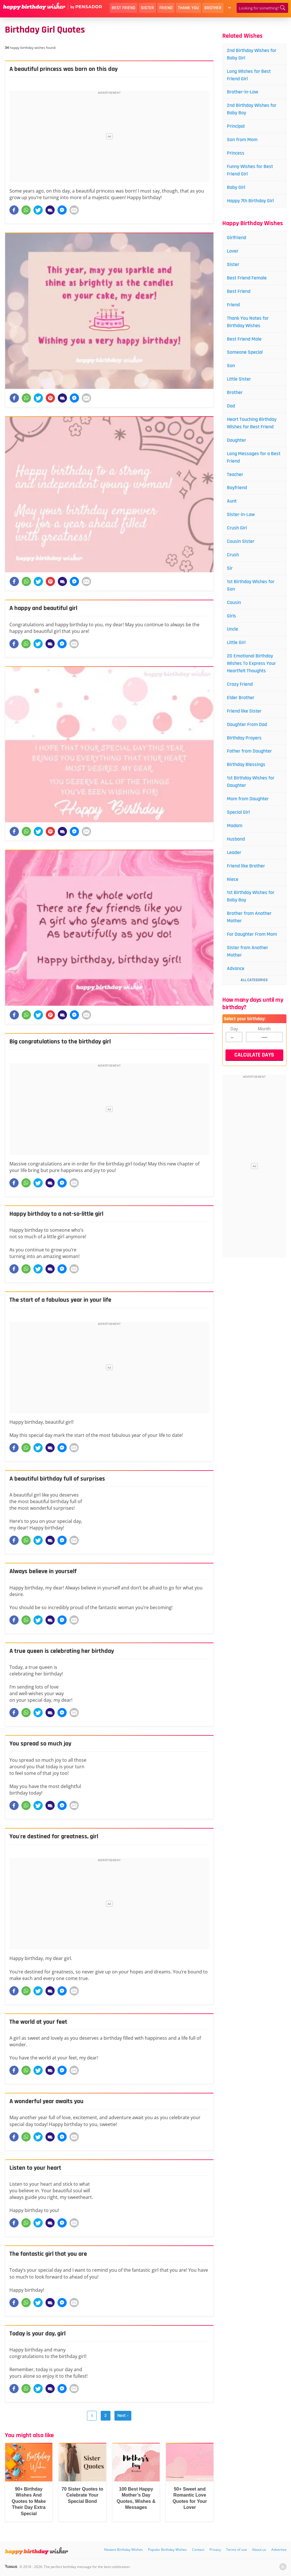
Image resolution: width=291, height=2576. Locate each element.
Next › (122, 2416)
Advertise (278, 2549)
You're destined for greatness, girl (53, 1837)
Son (231, 365)
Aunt (232, 501)
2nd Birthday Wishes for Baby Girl (251, 54)
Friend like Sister (244, 711)
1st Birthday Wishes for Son (250, 585)
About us (259, 2549)
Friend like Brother (246, 866)
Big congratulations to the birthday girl (60, 1042)
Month (264, 1028)
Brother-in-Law (242, 92)
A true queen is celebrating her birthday (61, 1651)
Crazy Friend (240, 684)
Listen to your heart (35, 2168)
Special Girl (238, 812)
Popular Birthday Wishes (167, 2549)
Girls (231, 616)
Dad (231, 406)
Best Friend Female (247, 278)
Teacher (235, 474)
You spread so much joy (40, 1744)
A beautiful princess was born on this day (63, 69)
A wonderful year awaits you (46, 2101)
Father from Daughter (249, 751)
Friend (166, 8)
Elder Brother (240, 697)
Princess (235, 153)
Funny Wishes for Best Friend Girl (250, 170)
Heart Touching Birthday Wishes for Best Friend (251, 423)
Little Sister (239, 379)
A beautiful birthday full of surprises (57, 1479)
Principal (236, 126)
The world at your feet (38, 2022)
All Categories (254, 980)
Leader (234, 852)
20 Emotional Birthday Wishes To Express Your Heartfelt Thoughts (251, 663)
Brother (212, 8)
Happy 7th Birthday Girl (250, 200)
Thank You (188, 8)
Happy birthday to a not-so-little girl (56, 1214)
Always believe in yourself (43, 1571)
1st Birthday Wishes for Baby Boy (250, 896)
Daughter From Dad (247, 724)
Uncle (232, 629)
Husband (236, 839)
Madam (234, 825)
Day (234, 1028)
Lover (232, 251)
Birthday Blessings (246, 764)
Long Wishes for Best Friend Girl (249, 75)
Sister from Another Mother (247, 951)
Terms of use (236, 2549)
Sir (230, 568)
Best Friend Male (244, 339)
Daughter (236, 440)
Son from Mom (242, 139)
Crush (233, 554)
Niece (232, 879)
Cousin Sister (240, 541)
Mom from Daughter (248, 798)
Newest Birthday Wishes (123, 2549)
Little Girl (236, 642)
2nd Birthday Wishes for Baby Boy (251, 109)
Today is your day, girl (37, 2334)
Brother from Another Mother (249, 917)
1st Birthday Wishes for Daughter (250, 782)
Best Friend (123, 8)
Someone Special (245, 352)
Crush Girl (237, 528)
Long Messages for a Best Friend (253, 457)
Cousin (234, 602)
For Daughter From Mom (252, 934)
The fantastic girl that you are (48, 2254)
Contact (198, 2549)
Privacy (215, 2549)
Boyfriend (237, 487)
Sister (147, 8)
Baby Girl (236, 187)
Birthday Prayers (244, 738)
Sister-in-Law (241, 514)
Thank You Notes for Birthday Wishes (248, 322)
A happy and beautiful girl (43, 608)
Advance (235, 968)
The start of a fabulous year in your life (60, 1300)
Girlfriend (236, 237)
